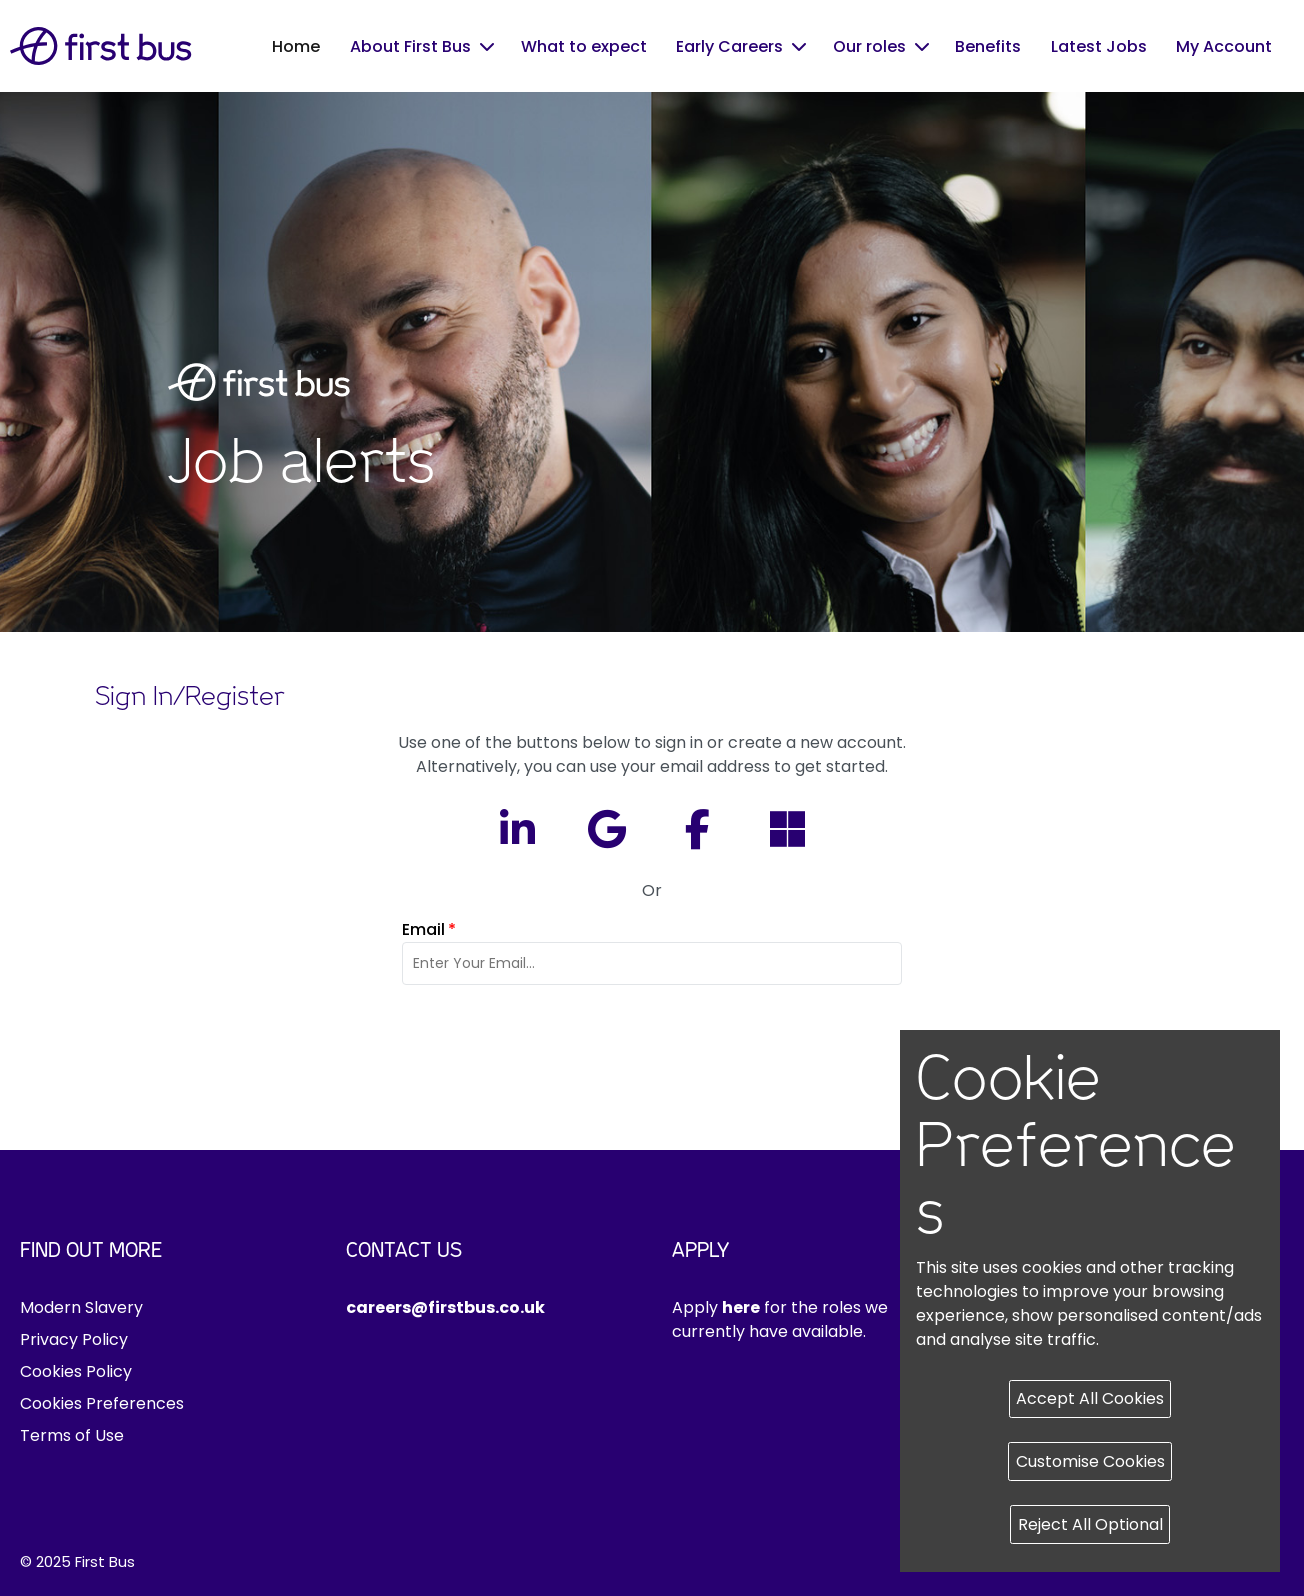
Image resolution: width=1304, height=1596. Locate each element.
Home (296, 46)
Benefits (988, 46)
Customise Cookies (1090, 1461)
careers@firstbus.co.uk (445, 1307)
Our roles (869, 46)
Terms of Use (72, 1435)
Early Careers (729, 46)
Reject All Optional (1090, 1524)
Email (429, 929)
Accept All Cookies (1090, 1398)
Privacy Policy (74, 1339)
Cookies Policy (76, 1371)
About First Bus (410, 46)
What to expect (584, 46)
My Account (1224, 46)
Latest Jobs (1099, 46)
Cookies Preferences (102, 1403)
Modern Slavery (81, 1307)
